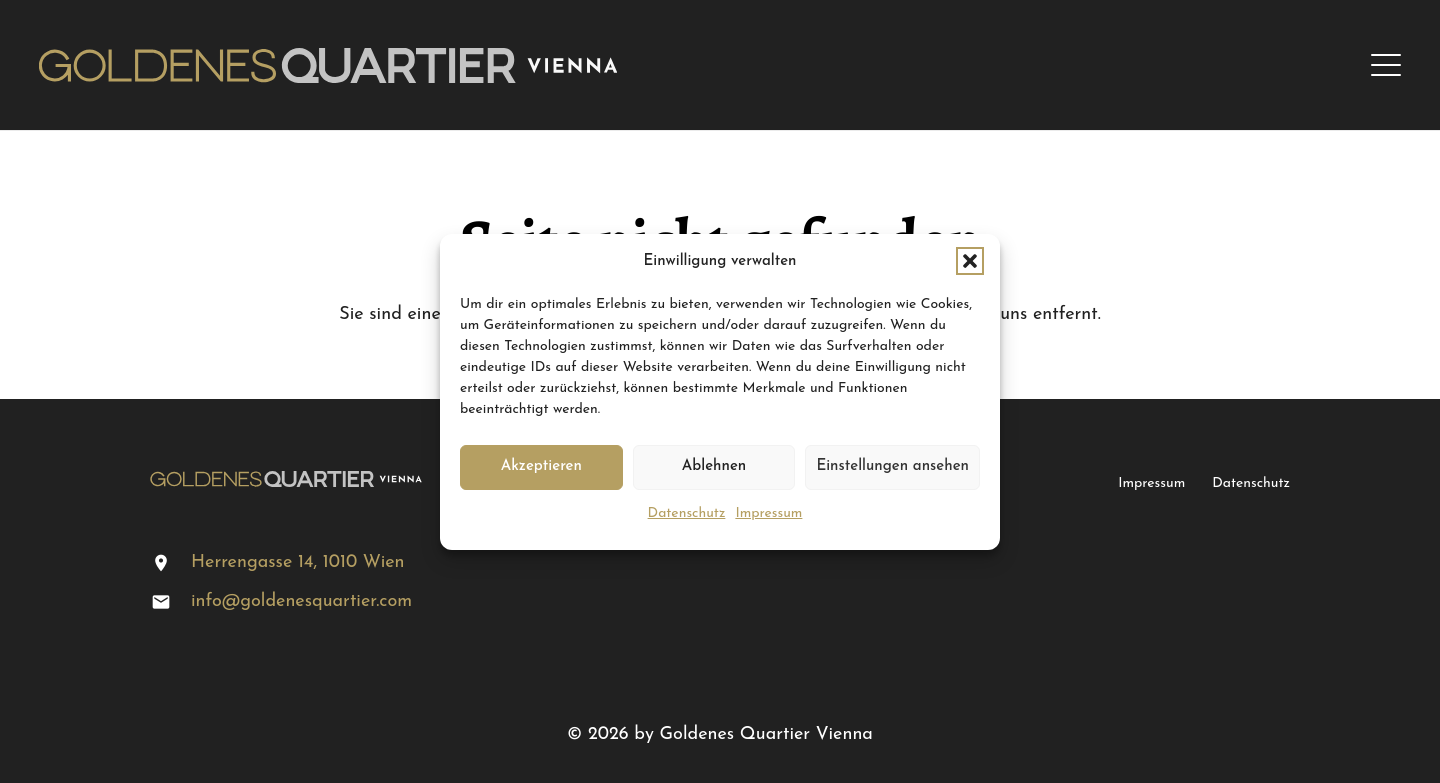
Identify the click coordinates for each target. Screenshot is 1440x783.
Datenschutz (687, 513)
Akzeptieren (541, 466)
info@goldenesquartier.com (301, 601)
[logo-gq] (328, 65)
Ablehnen (714, 466)
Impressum (768, 513)
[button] (970, 261)
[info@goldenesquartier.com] (170, 602)
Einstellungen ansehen (892, 466)
